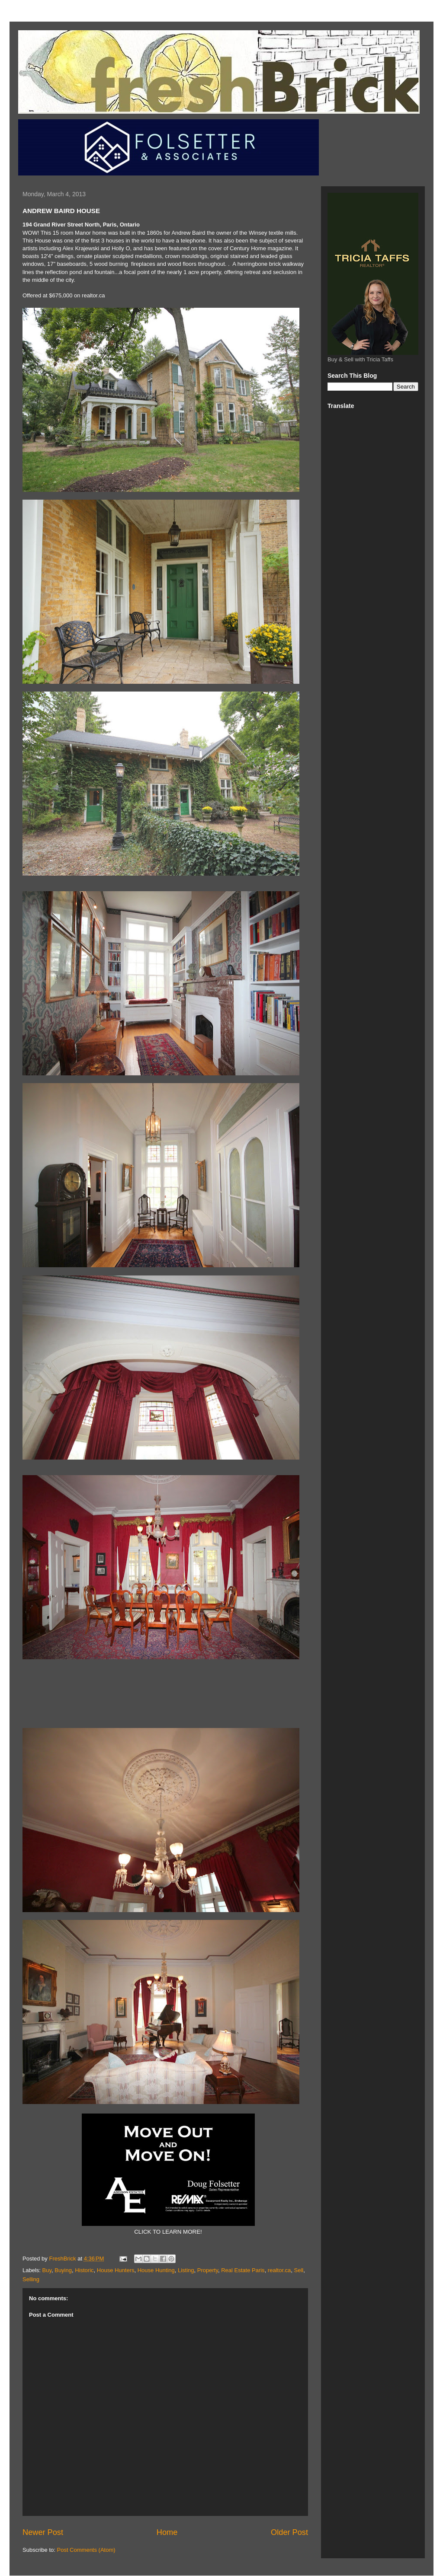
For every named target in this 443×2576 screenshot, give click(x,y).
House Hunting (156, 2270)
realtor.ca (279, 2270)
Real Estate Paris (242, 2270)
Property (207, 2270)
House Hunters (116, 2270)
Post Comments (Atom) (86, 2550)
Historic (84, 2270)
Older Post (289, 2532)
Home (167, 2532)
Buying (63, 2270)
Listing (186, 2270)
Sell (299, 2270)
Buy (46, 2270)
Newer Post (42, 2532)
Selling (30, 2279)
